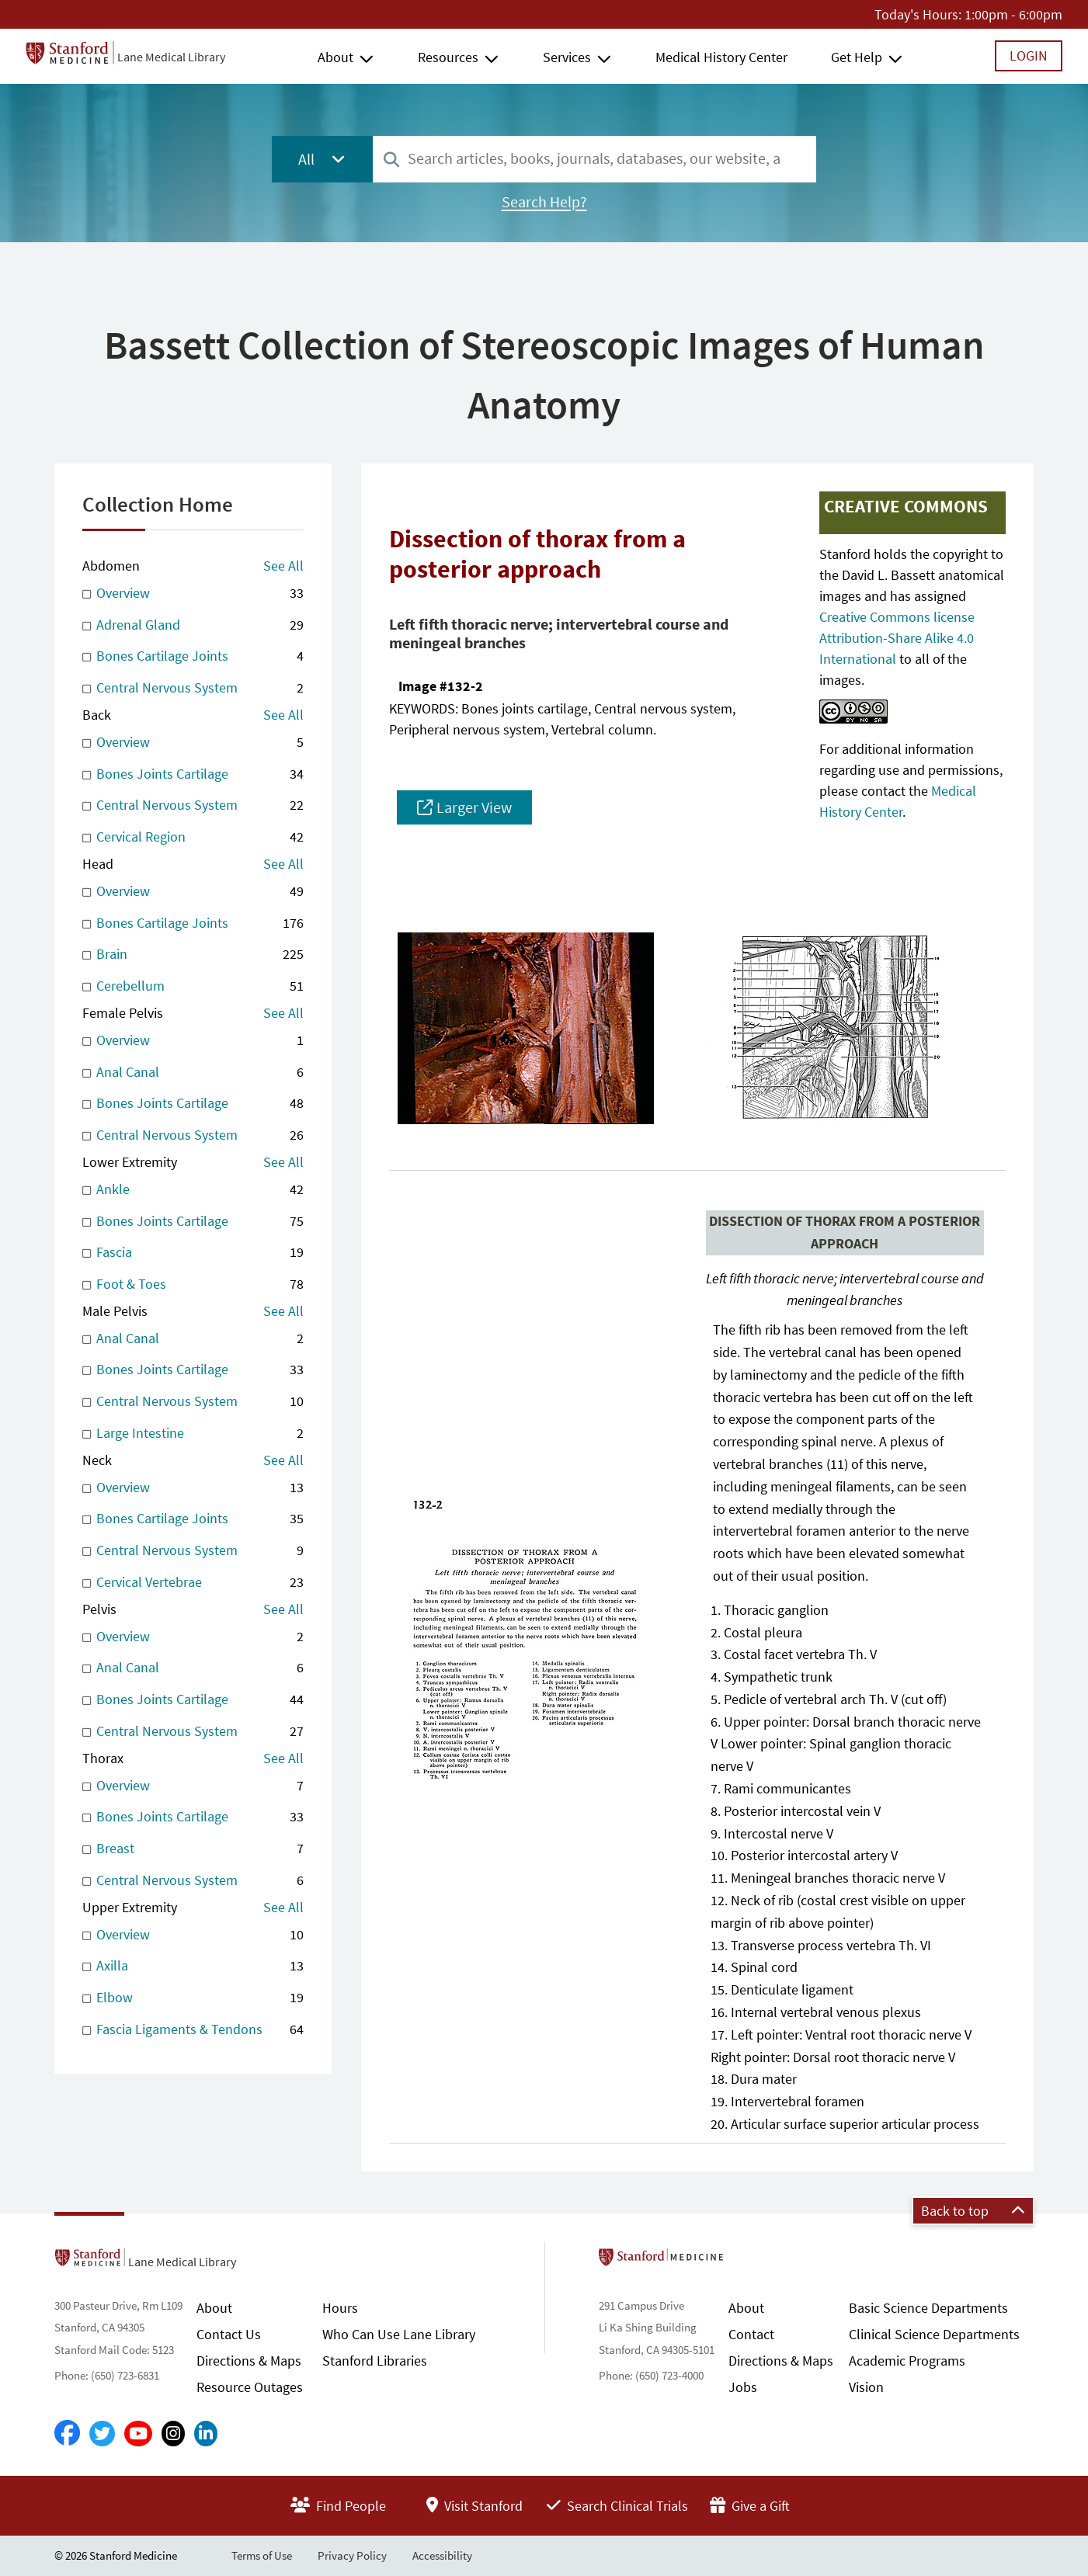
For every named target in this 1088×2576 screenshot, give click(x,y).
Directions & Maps (248, 2360)
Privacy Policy (352, 2555)
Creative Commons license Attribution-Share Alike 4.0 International (897, 638)
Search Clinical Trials (617, 2506)
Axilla (193, 1966)
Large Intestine (193, 1433)
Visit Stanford (474, 2506)
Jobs (742, 2387)
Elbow (193, 1998)
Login (1029, 55)
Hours (340, 2308)
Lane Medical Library (171, 56)
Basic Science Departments (928, 2308)
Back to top (973, 2211)
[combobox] (594, 159)
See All (283, 566)
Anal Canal (193, 1072)
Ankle (193, 1190)
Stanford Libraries (374, 2360)
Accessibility (442, 2555)
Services (567, 57)
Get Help (856, 57)
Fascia (193, 1252)
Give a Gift (750, 2506)
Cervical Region (193, 837)
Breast (193, 1849)
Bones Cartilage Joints (193, 656)
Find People (338, 2506)
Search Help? (544, 202)
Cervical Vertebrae (193, 1582)
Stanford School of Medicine (750, 2261)
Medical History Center (721, 57)
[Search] (391, 160)
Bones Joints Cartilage (193, 774)
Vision (866, 2387)
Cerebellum (193, 986)
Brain (193, 954)
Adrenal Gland (193, 625)
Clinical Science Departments (934, 2334)
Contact (751, 2334)
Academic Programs (907, 2360)
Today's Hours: (917, 14)
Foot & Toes (193, 1284)
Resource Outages (249, 2387)
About (335, 57)
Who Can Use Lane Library (398, 2334)
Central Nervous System (193, 688)
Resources (448, 57)
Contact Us (228, 2334)
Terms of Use (261, 2555)
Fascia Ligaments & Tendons (193, 2030)
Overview (193, 593)
